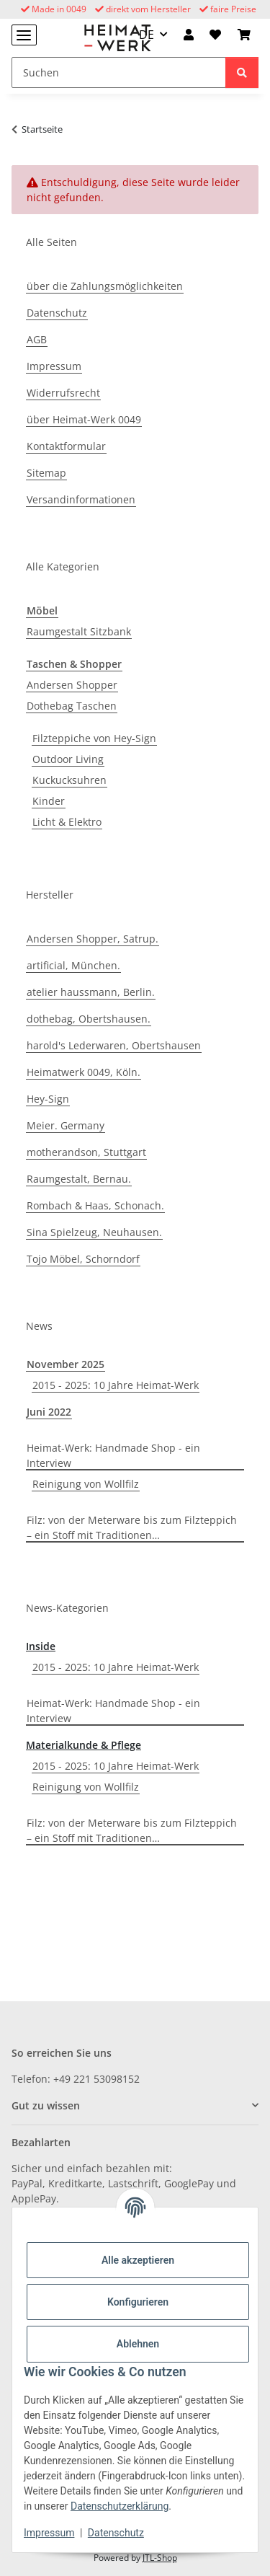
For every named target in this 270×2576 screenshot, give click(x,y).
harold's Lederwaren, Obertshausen (114, 1045)
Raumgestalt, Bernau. (79, 1179)
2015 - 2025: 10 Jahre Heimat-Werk (115, 1385)
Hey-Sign (48, 1099)
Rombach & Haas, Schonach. (95, 1205)
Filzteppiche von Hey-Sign (94, 738)
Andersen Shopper (72, 685)
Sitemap (46, 473)
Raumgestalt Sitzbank (79, 631)
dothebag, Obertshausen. (88, 1018)
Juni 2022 (49, 1412)
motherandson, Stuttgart (86, 1152)
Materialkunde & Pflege (83, 1745)
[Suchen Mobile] (119, 72)
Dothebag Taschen (72, 706)
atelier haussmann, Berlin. (91, 992)
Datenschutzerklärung (119, 2506)
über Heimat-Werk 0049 (84, 419)
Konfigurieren (137, 2302)
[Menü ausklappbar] (24, 35)
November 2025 (65, 1364)
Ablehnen (138, 2344)
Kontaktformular (66, 446)
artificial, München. (73, 965)
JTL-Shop (160, 2557)
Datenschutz (116, 2532)
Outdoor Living (68, 759)
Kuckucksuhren (69, 780)
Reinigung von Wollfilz (85, 1484)
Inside (40, 1646)
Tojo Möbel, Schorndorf (83, 1259)
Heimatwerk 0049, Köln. (83, 1072)
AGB (37, 339)
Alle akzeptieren (138, 2260)
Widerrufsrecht (63, 393)
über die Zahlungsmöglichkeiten (105, 286)
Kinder (48, 801)
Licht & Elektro (67, 822)
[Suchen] (241, 72)
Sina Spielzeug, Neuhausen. (94, 1232)
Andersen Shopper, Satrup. (92, 938)
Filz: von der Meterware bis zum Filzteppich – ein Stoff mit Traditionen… (132, 1527)
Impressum (49, 2532)
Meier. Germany (65, 1125)
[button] (189, 34)
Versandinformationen (81, 499)
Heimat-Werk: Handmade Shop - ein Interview (113, 1455)
